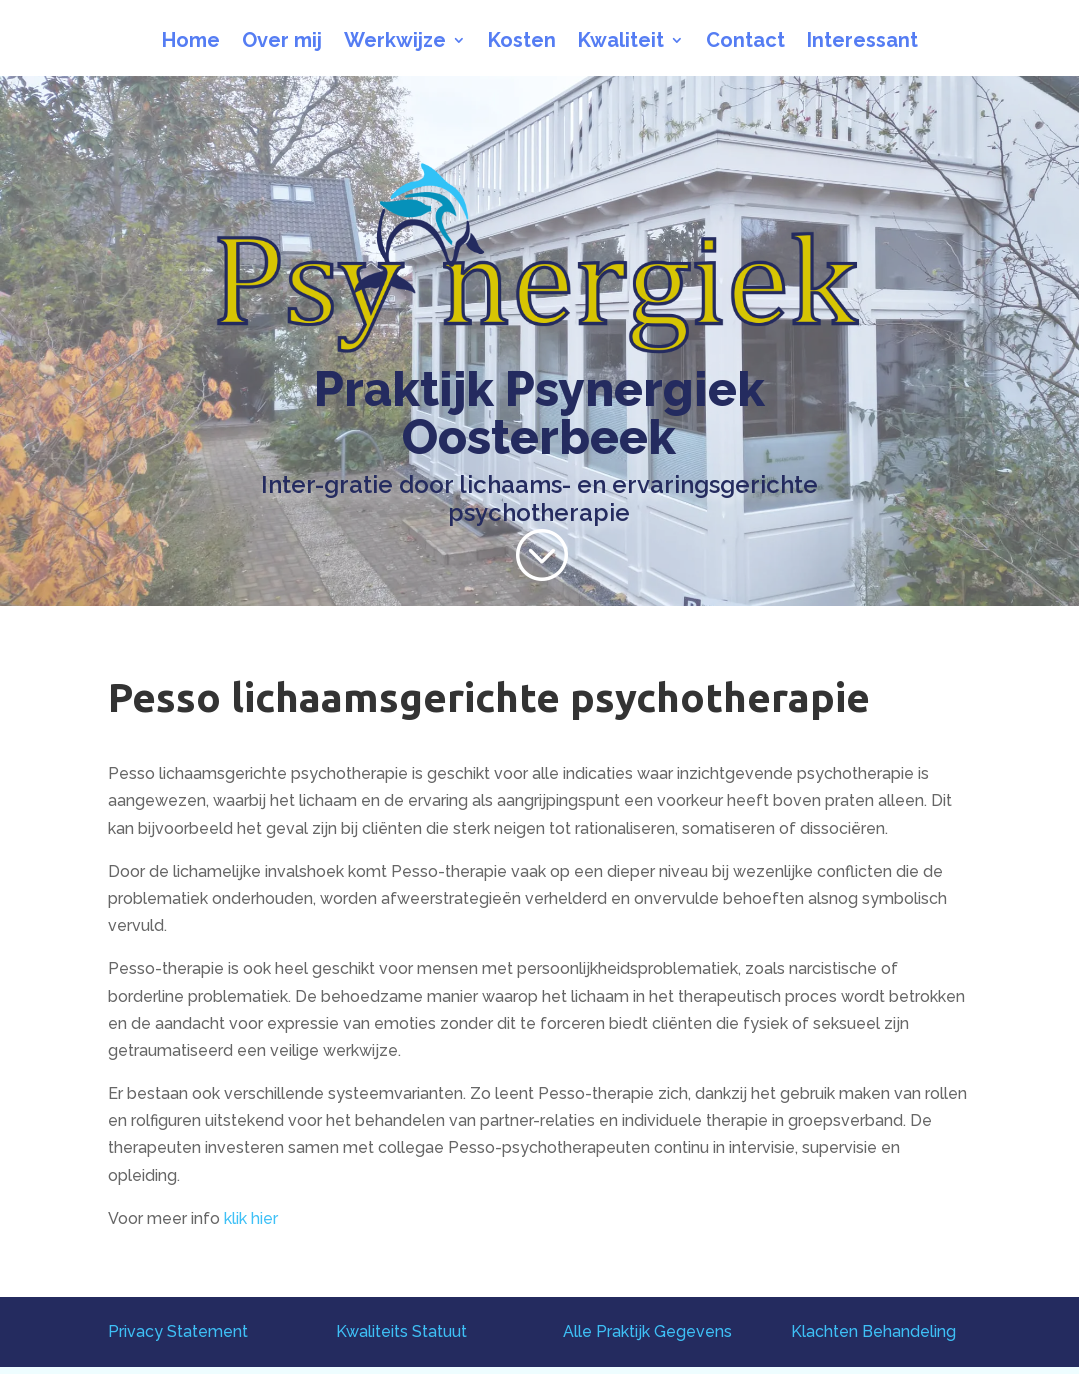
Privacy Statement (178, 1331)
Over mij (282, 42)
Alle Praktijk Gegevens (647, 1331)
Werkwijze (395, 42)
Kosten (522, 42)
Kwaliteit (621, 42)
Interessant (862, 42)
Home (191, 42)
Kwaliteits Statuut (401, 1331)
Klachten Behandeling (873, 1331)
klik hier (251, 1218)
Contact (745, 42)
